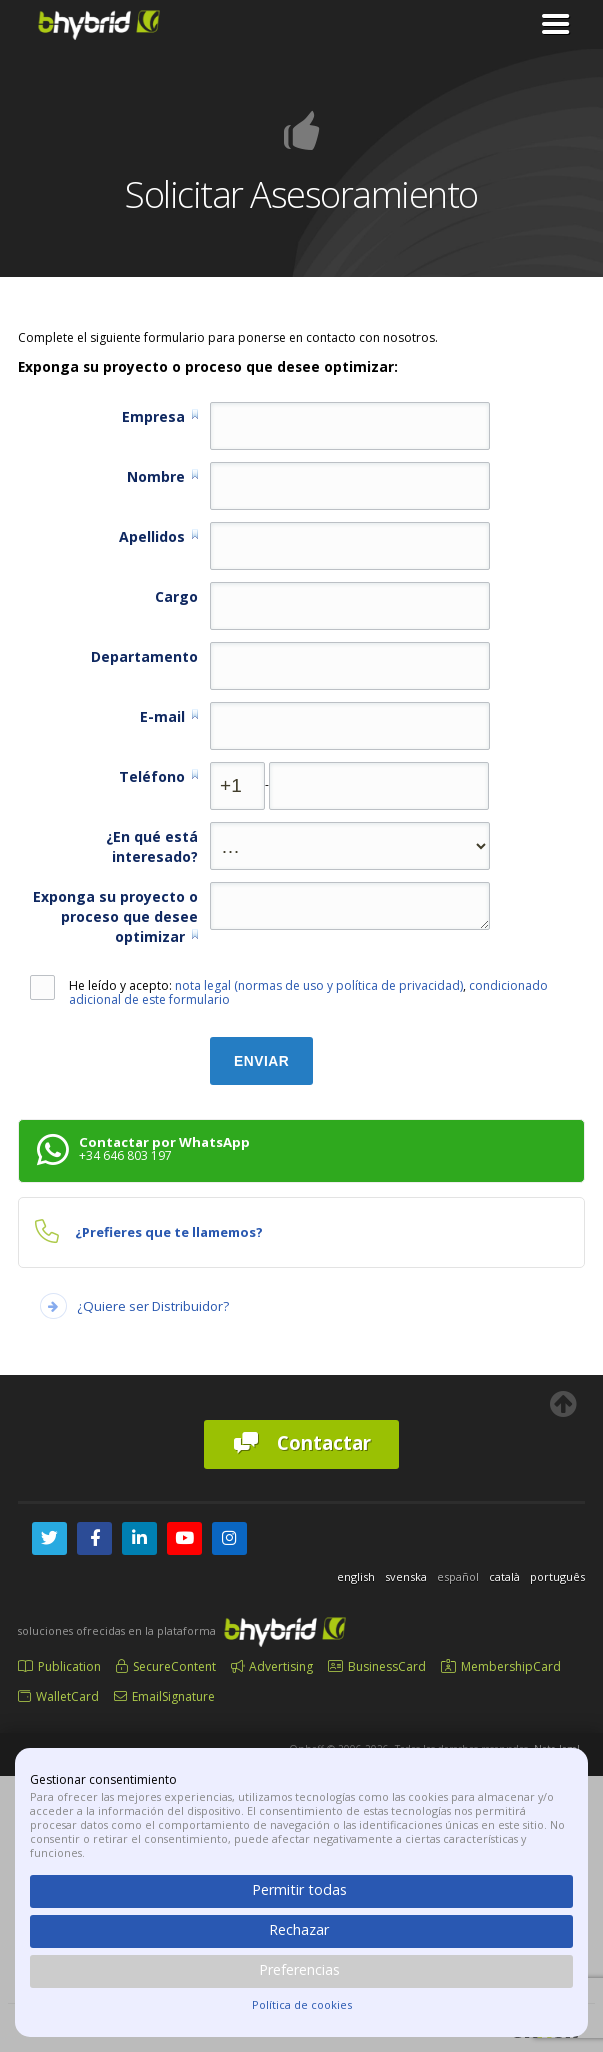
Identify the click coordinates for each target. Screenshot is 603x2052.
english (356, 1576)
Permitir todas (299, 1889)
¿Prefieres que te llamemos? (169, 1232)
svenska (406, 1576)
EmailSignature (164, 1696)
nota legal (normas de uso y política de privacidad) (319, 985)
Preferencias (299, 1969)
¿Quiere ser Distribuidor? (153, 1306)
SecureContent (166, 1666)
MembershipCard (501, 1666)
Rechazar (299, 1929)
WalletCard (58, 1696)
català (504, 1576)
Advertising (272, 1666)
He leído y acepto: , (289, 993)
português (557, 1576)
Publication (59, 1666)
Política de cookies (302, 2004)
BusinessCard (377, 1666)
